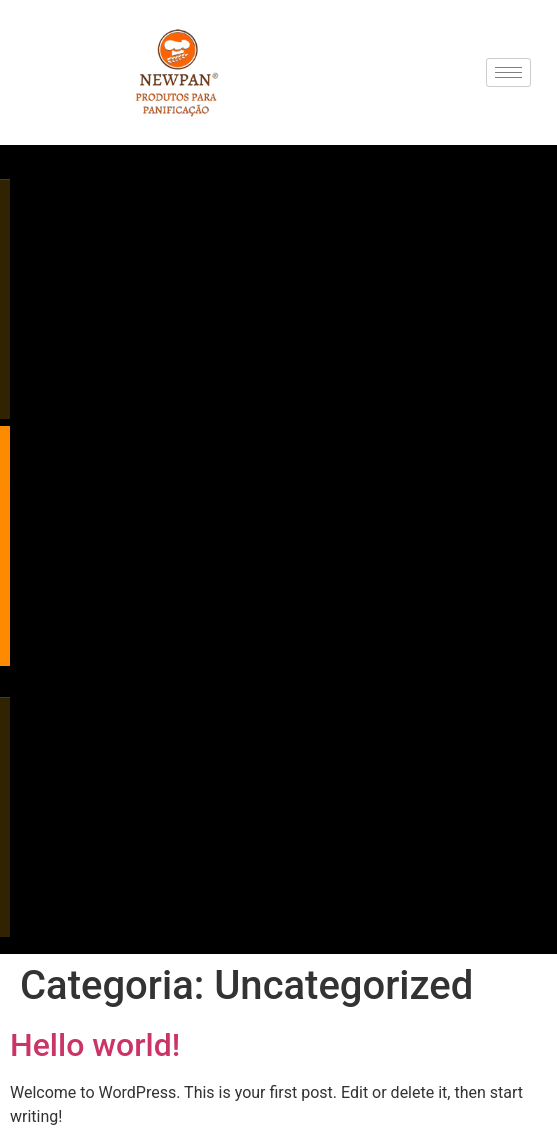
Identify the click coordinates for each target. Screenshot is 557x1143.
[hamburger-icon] (508, 72)
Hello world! (95, 1045)
